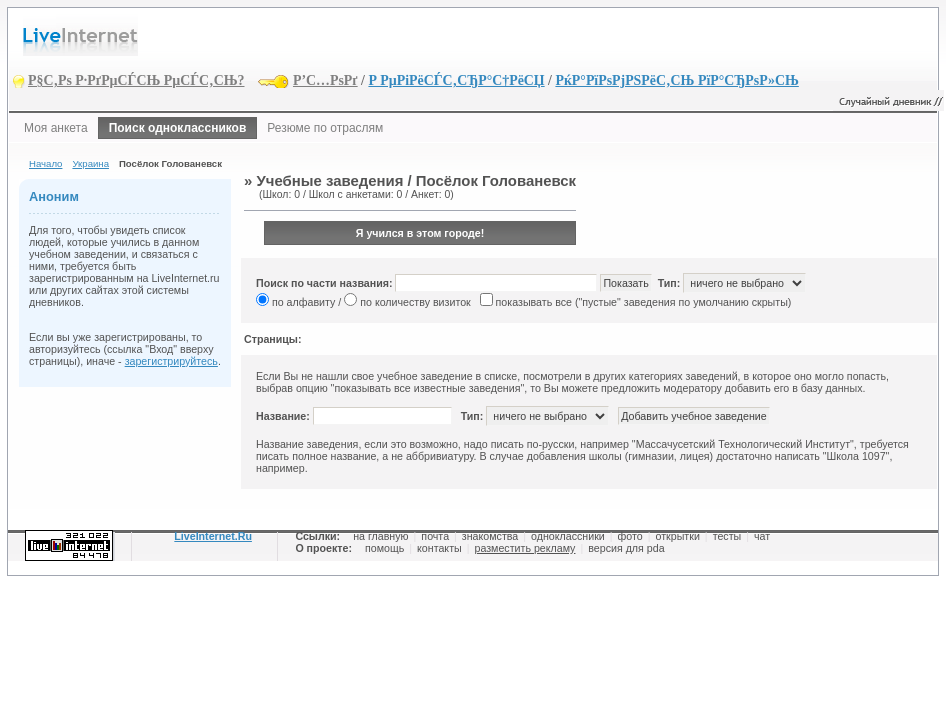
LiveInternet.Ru (213, 536)
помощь (384, 548)
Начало (45, 163)
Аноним (54, 196)
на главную (380, 536)
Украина (90, 163)
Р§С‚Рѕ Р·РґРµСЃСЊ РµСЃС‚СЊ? (136, 80)
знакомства (490, 536)
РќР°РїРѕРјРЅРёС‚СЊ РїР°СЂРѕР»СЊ (676, 80)
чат (762, 536)
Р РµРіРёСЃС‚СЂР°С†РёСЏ (456, 80)
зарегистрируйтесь (171, 361)
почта (435, 536)
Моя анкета (56, 128)
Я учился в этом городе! (420, 233)
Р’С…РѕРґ (325, 80)
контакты (439, 548)
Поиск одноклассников (178, 128)
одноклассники (568, 536)
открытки (678, 536)
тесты (727, 536)
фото (630, 536)
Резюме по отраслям (325, 128)
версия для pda (626, 548)
